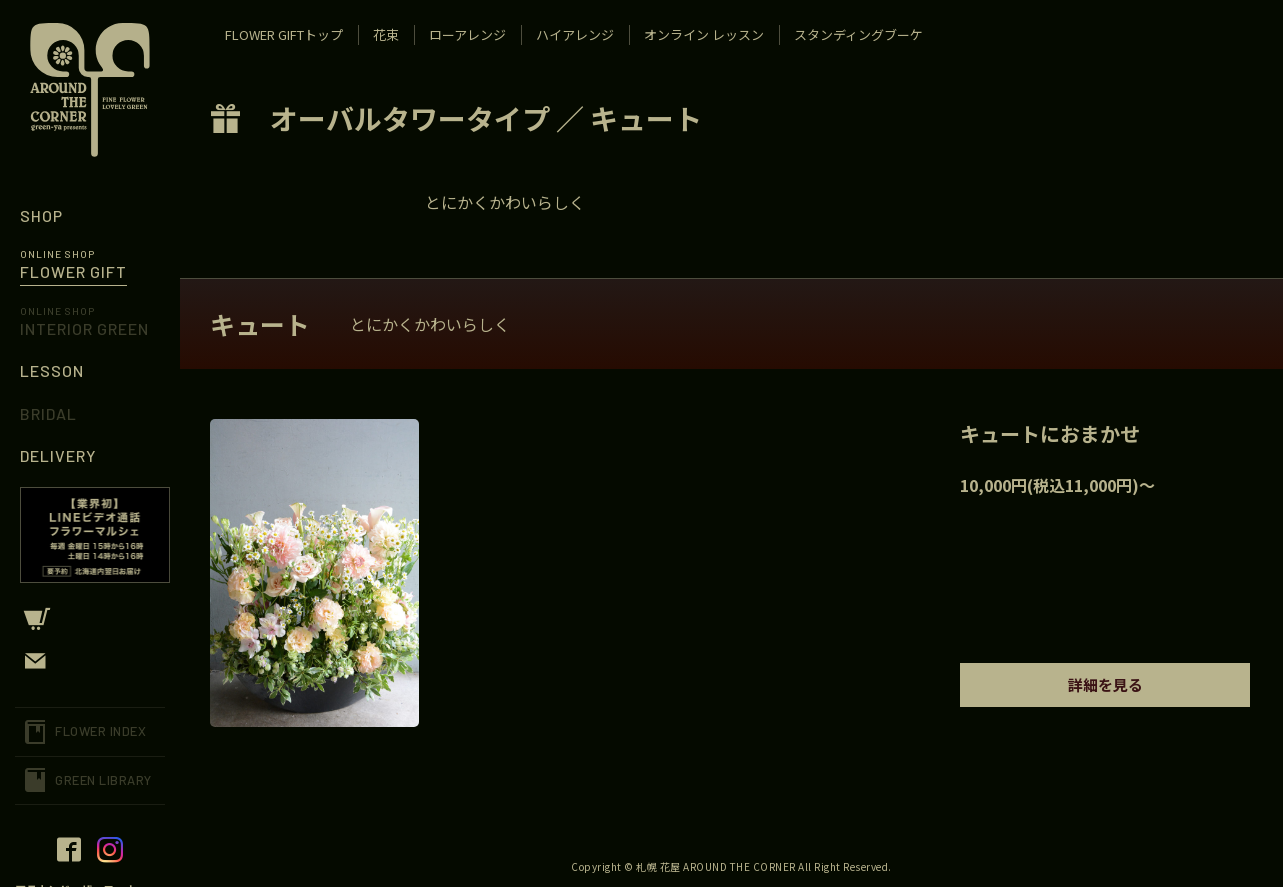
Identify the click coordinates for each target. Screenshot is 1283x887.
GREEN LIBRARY (103, 780)
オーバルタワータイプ (410, 118)
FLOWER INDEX (100, 731)
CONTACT (90, 661)
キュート (646, 118)
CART (90, 619)
